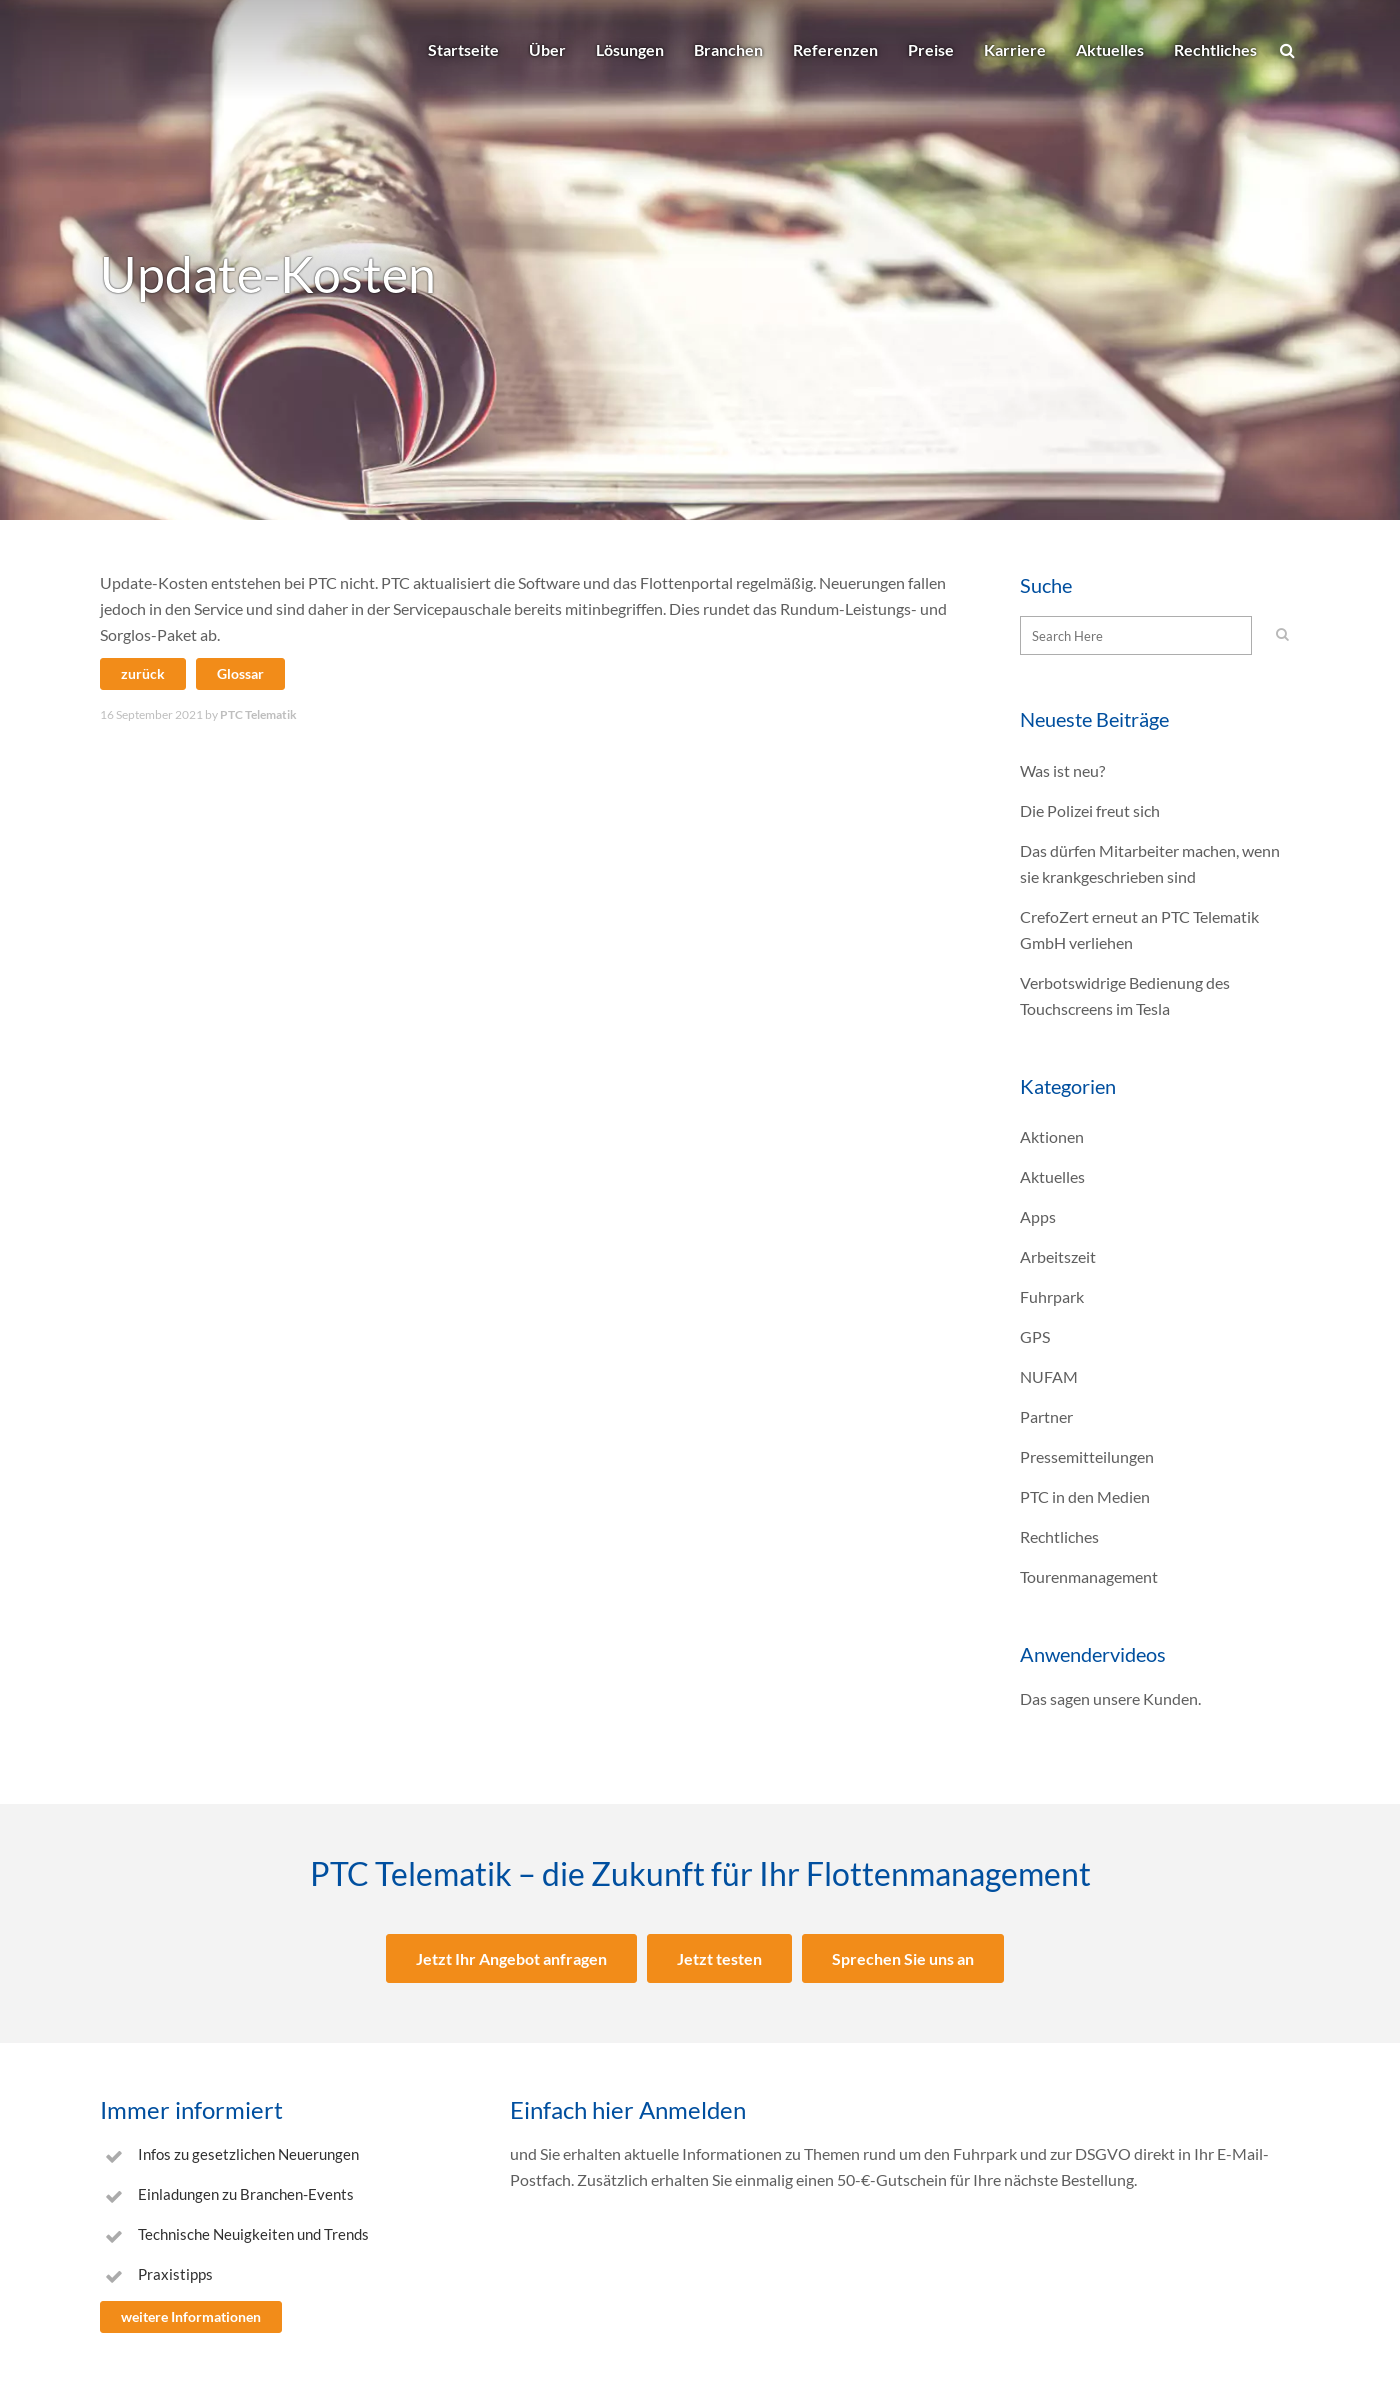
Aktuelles (1110, 49)
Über (547, 49)
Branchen (728, 49)
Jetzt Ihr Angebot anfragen (511, 1958)
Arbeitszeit (1058, 1256)
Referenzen (835, 49)
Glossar (240, 673)
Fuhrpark (1052, 1296)
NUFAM (1049, 1376)
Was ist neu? (1062, 770)
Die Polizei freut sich (1090, 810)
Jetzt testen (719, 1958)
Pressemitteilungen (1087, 1456)
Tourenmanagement (1089, 1576)
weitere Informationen (191, 2316)
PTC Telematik (258, 714)
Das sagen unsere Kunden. (1110, 1698)
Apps (1038, 1216)
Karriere (1015, 49)
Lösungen (630, 49)
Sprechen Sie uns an (903, 1958)
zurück (143, 673)
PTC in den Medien (1085, 1496)
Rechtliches (1215, 49)
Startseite (463, 49)
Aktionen (1052, 1136)
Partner (1046, 1416)
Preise (931, 49)
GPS (1035, 1336)
